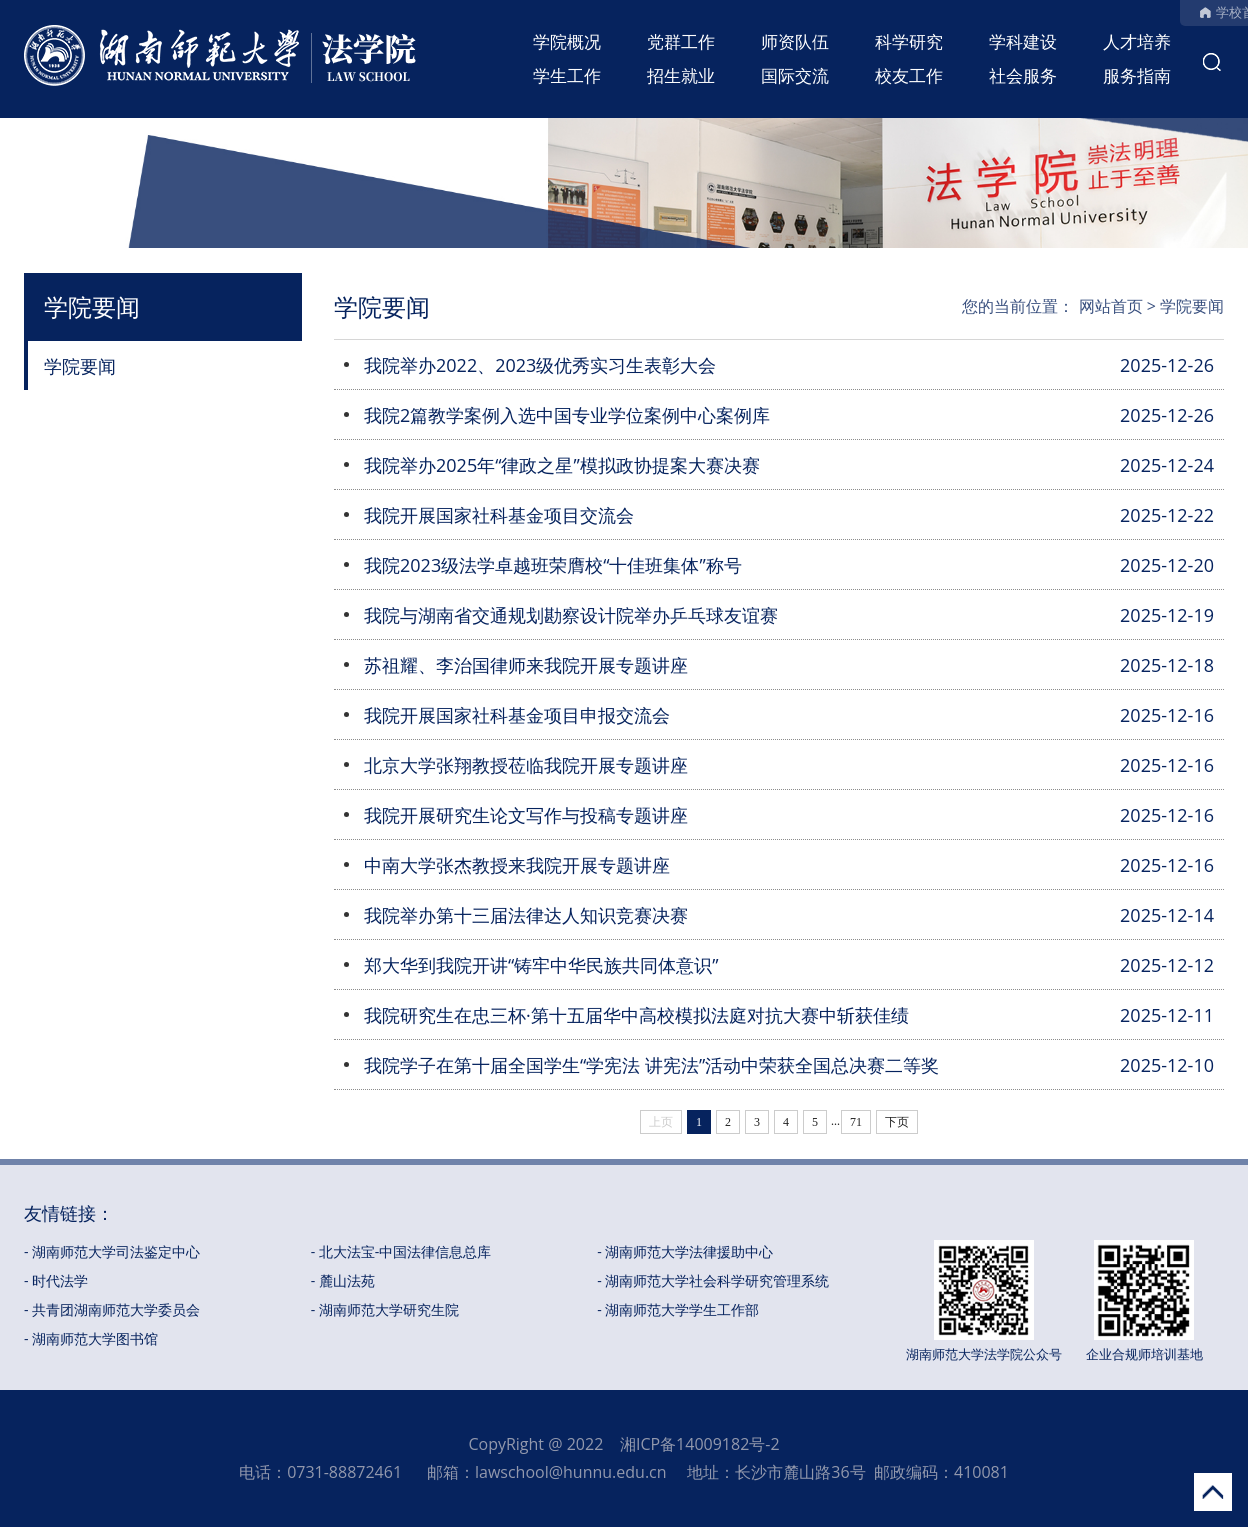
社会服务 (1023, 75)
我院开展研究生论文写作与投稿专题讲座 (526, 815)
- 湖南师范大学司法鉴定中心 (112, 1251)
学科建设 (1023, 41)
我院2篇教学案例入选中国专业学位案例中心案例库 (567, 415)
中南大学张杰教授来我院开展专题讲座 (517, 865)
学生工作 (567, 75)
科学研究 (909, 41)
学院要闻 (80, 366)
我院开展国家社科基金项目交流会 (499, 515)
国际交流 (795, 75)
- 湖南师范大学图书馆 (91, 1338)
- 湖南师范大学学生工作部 (678, 1309)
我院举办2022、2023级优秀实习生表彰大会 (540, 365)
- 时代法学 (56, 1280)
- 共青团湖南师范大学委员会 (112, 1309)
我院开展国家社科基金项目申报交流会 (517, 715)
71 (856, 1122)
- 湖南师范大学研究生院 (385, 1309)
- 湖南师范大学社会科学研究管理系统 (713, 1280)
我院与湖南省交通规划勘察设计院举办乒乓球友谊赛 (571, 615)
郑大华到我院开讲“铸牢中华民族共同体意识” (541, 965)
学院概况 (567, 41)
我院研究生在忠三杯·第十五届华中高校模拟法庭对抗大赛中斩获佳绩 (636, 1015)
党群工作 (681, 41)
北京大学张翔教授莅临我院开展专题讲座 (526, 765)
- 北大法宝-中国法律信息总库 (401, 1251)
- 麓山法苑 (343, 1280)
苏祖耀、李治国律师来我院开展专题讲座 (526, 665)
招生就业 (681, 75)
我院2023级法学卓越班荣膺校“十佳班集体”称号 (553, 565)
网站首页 (1111, 306)
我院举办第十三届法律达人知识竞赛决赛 (526, 915)
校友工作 (909, 75)
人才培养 (1137, 41)
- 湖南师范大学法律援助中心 (685, 1251)
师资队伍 (795, 41)
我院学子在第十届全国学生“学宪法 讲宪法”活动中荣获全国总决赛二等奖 (651, 1065)
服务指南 (1137, 75)
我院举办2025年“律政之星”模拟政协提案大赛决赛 (562, 465)
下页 (897, 1122)
